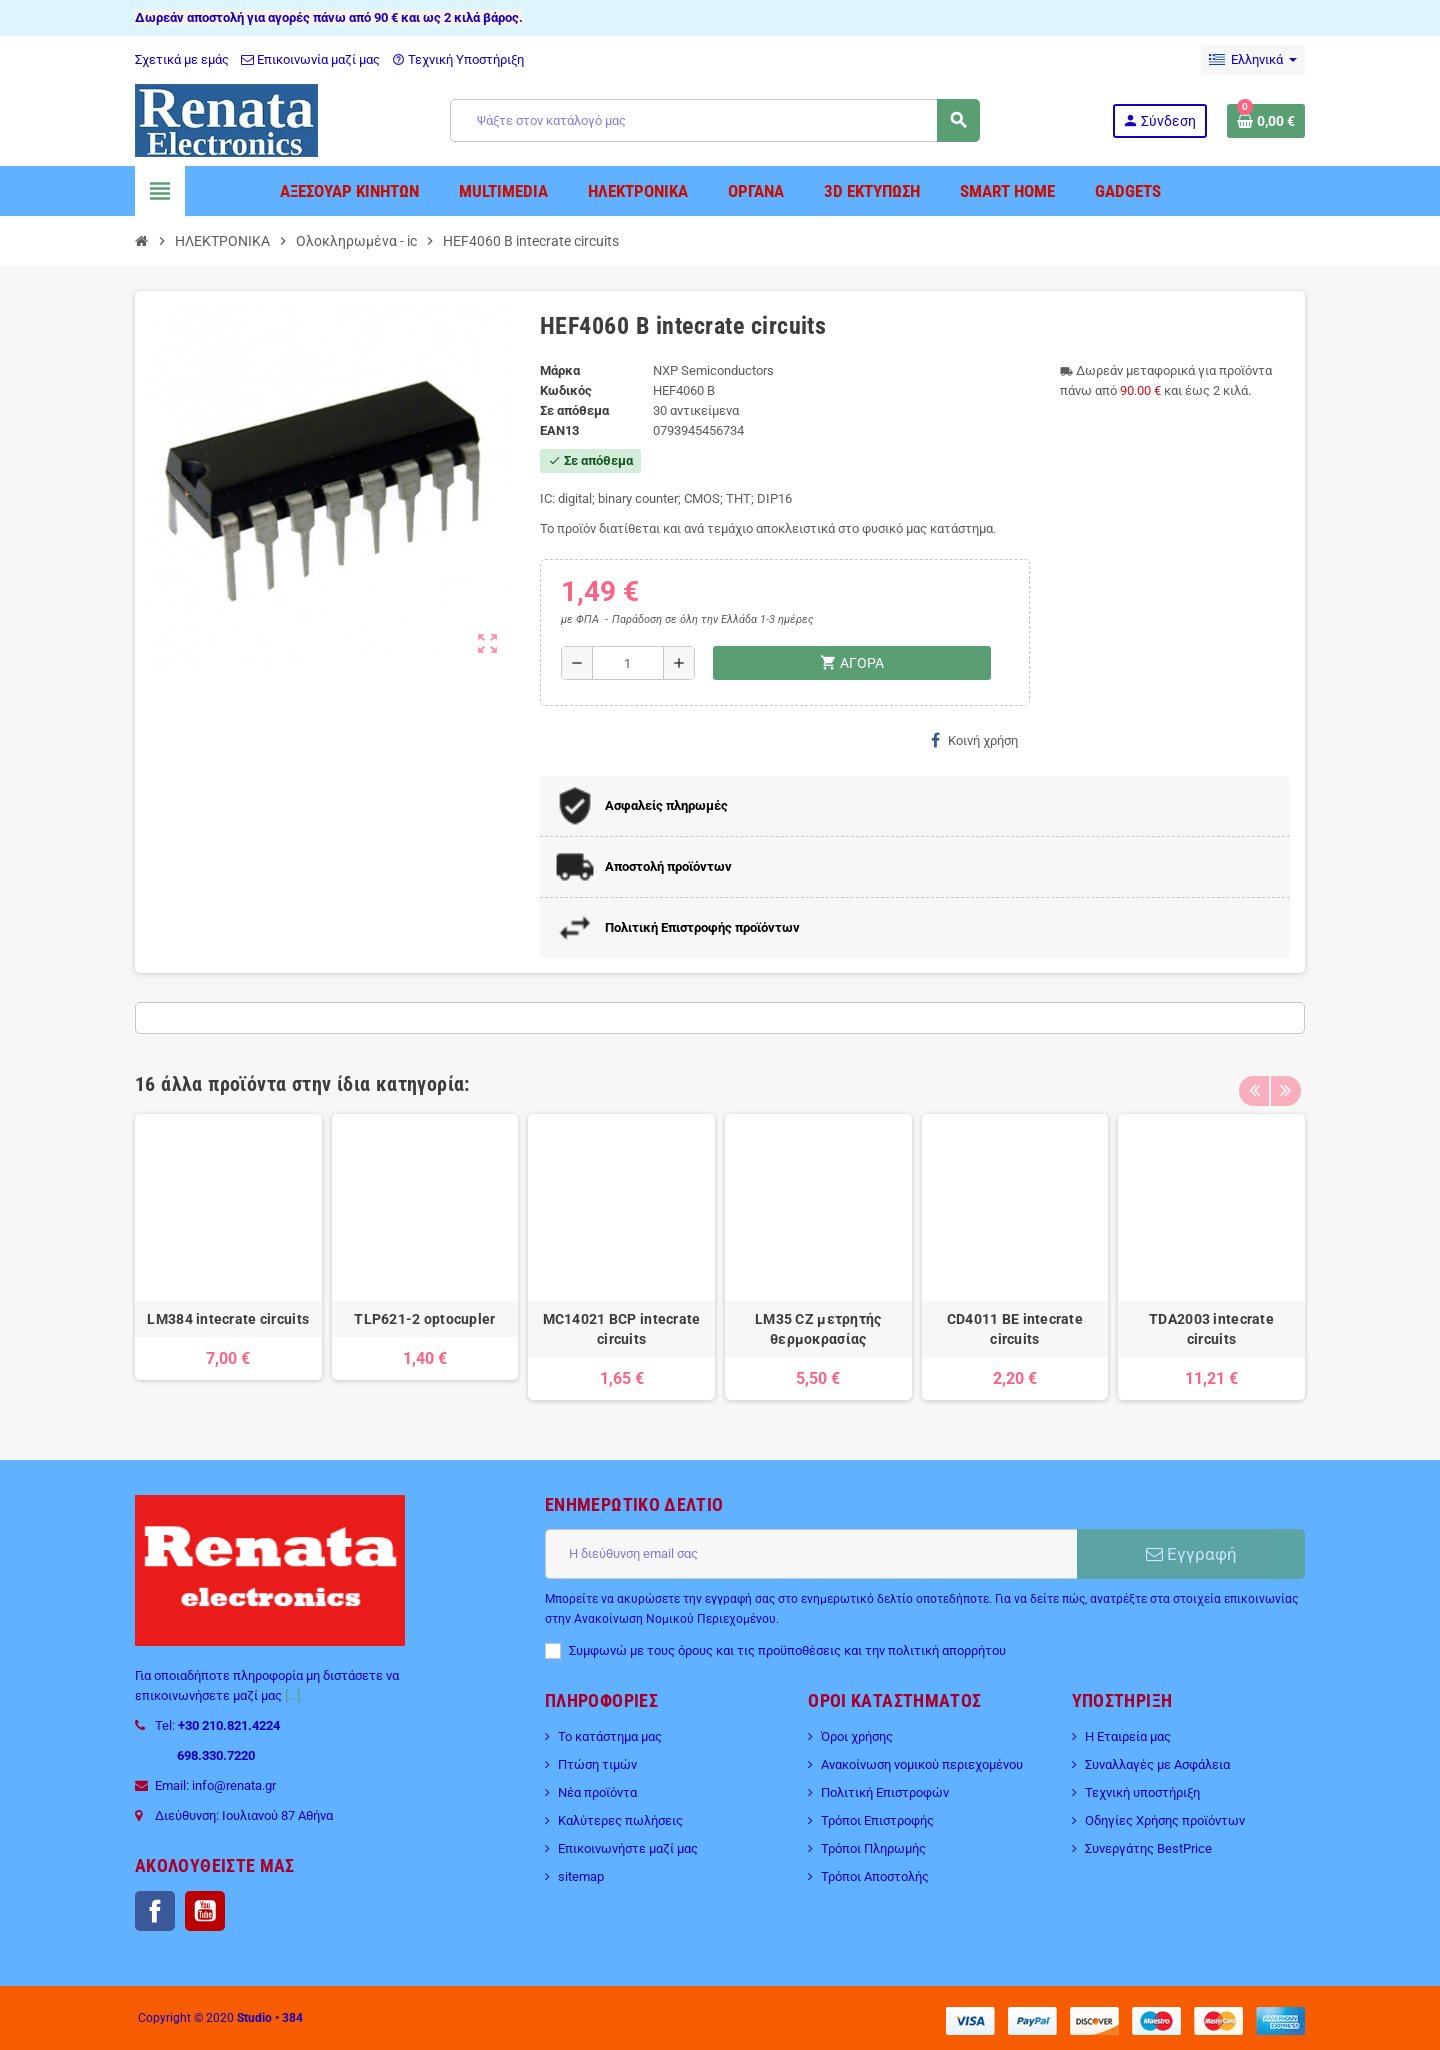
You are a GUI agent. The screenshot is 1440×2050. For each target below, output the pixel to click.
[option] (228, 1257)
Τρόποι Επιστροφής (877, 1820)
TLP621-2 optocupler (424, 1319)
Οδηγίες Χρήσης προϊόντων (1165, 1820)
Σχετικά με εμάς (182, 59)
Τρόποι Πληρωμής (873, 1848)
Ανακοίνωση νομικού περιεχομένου (922, 1764)
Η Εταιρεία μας (1128, 1736)
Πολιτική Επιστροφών (885, 1792)
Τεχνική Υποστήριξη (458, 59)
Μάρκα (560, 370)
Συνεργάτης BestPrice (1148, 1848)
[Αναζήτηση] (715, 120)
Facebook (155, 1911)
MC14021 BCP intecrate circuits (622, 1329)
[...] (292, 1695)
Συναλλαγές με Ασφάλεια (1157, 1764)
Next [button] (1285, 1079)
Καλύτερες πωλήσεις (620, 1820)
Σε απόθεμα (574, 410)
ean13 (559, 430)
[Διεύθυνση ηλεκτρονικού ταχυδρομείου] (811, 1554)
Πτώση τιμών (597, 1764)
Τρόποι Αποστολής (875, 1876)
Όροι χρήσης (857, 1736)
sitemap (581, 1876)
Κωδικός (566, 390)
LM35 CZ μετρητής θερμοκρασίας (818, 1329)
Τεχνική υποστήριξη (1142, 1792)
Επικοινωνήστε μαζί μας (628, 1848)
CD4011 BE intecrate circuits (1015, 1329)
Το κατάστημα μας (610, 1736)
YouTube (205, 1911)
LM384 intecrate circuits (228, 1319)
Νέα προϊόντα (597, 1792)
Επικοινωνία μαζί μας (310, 59)
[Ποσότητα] (628, 663)
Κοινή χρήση (974, 740)
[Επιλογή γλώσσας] (1253, 60)
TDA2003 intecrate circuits (1211, 1329)
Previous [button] (1254, 1079)
